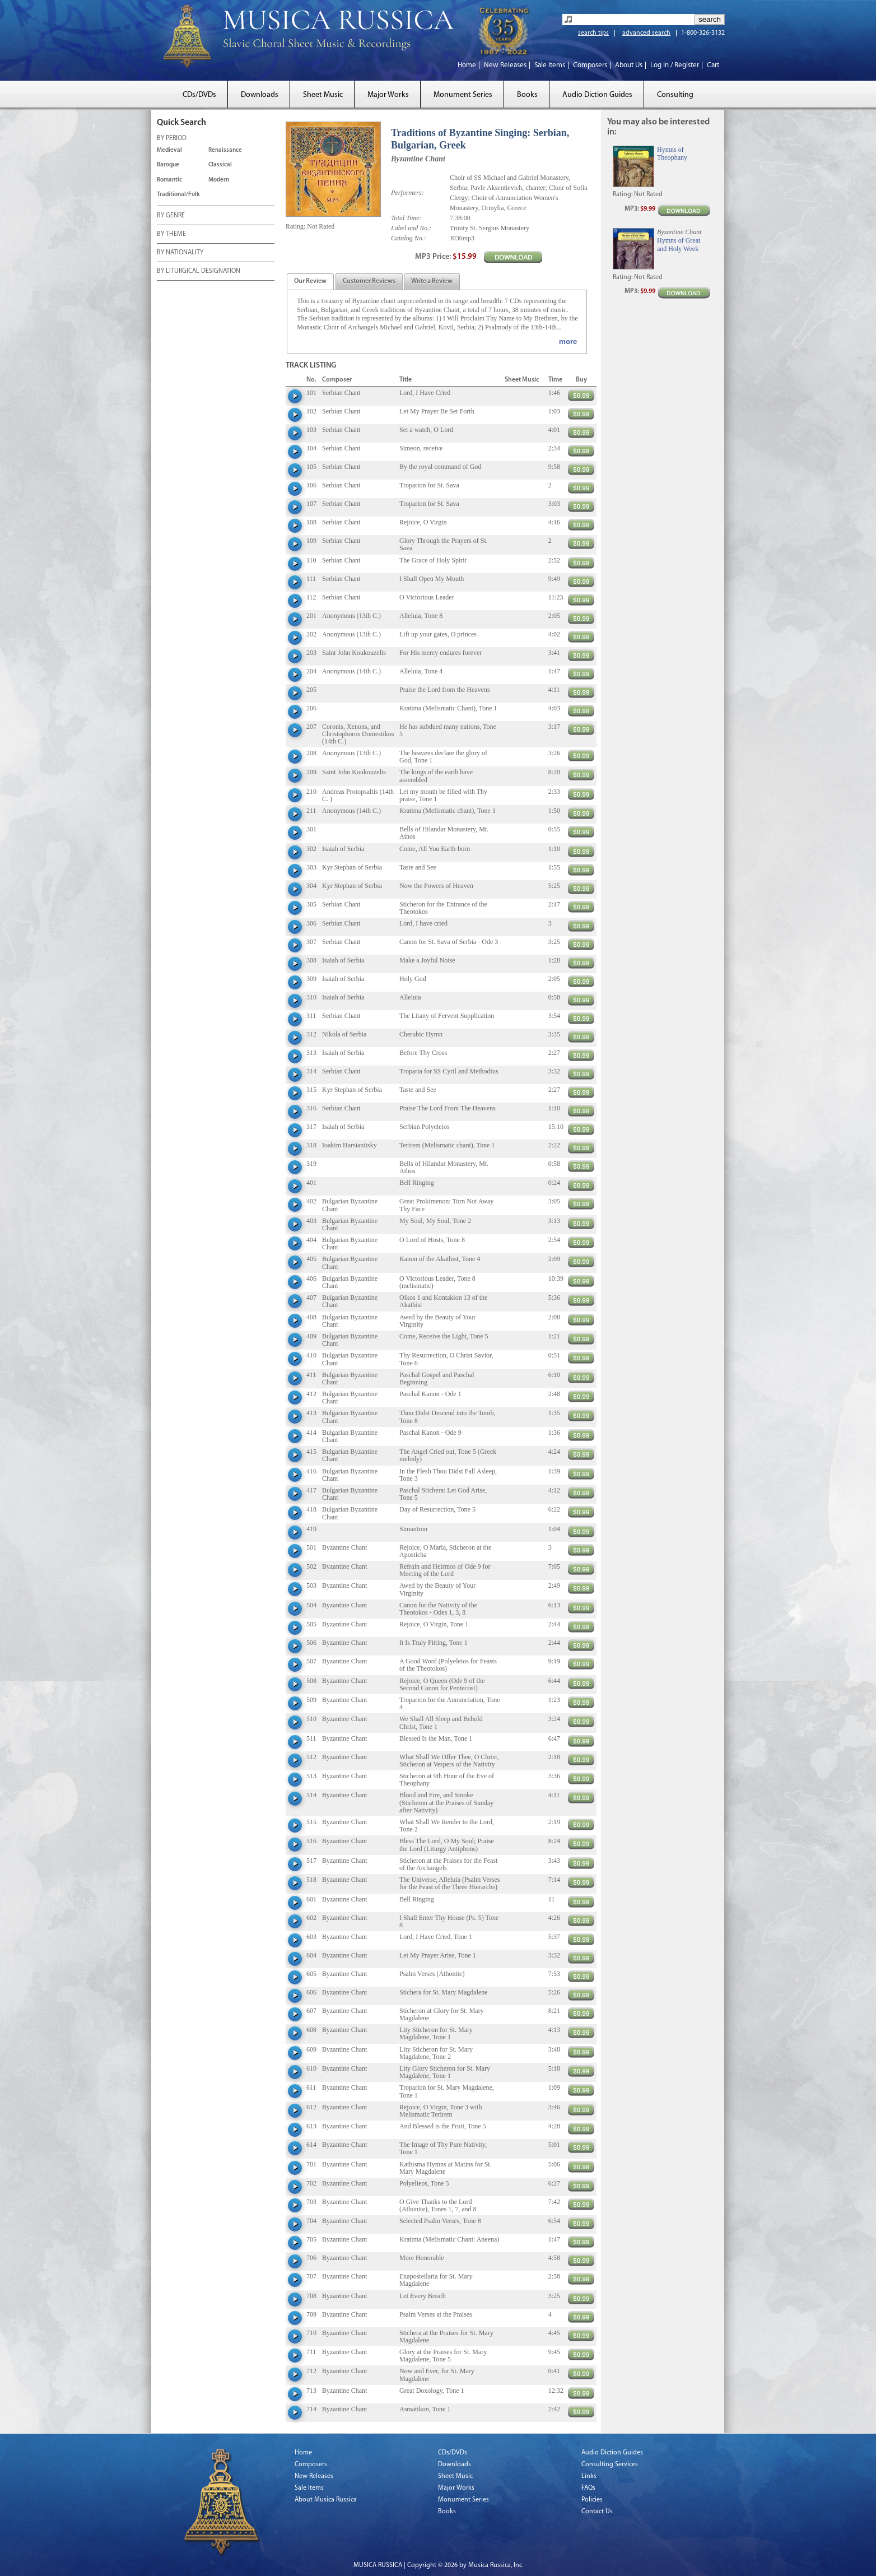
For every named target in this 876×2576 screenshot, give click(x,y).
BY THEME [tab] (171, 234)
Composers (590, 65)
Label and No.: (411, 228)
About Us (628, 65)
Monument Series (463, 95)
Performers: (407, 193)
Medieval (169, 150)
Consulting (675, 95)
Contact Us (597, 2511)
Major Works (388, 95)
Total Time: (406, 218)
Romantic (169, 180)
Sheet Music (323, 95)
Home (467, 65)
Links (589, 2476)
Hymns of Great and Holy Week (678, 244)
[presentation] (310, 282)
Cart (713, 65)
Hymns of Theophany (672, 153)
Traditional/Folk (178, 195)
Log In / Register (674, 65)
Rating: (295, 226)
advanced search (646, 33)
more (568, 342)
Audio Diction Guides (597, 95)
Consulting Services (609, 2464)
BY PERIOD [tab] (172, 138)
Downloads (259, 95)
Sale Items (549, 65)
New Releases (505, 65)
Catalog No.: (408, 238)
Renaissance (225, 150)
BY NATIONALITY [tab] (180, 253)
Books (527, 95)
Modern (218, 180)
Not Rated (320, 226)
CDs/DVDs (199, 95)
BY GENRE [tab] (171, 216)
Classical (220, 165)
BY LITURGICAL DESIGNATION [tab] (198, 271)
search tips (593, 33)
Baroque (168, 165)
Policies (592, 2499)
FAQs (588, 2488)
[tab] (310, 281)
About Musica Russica (326, 2499)
